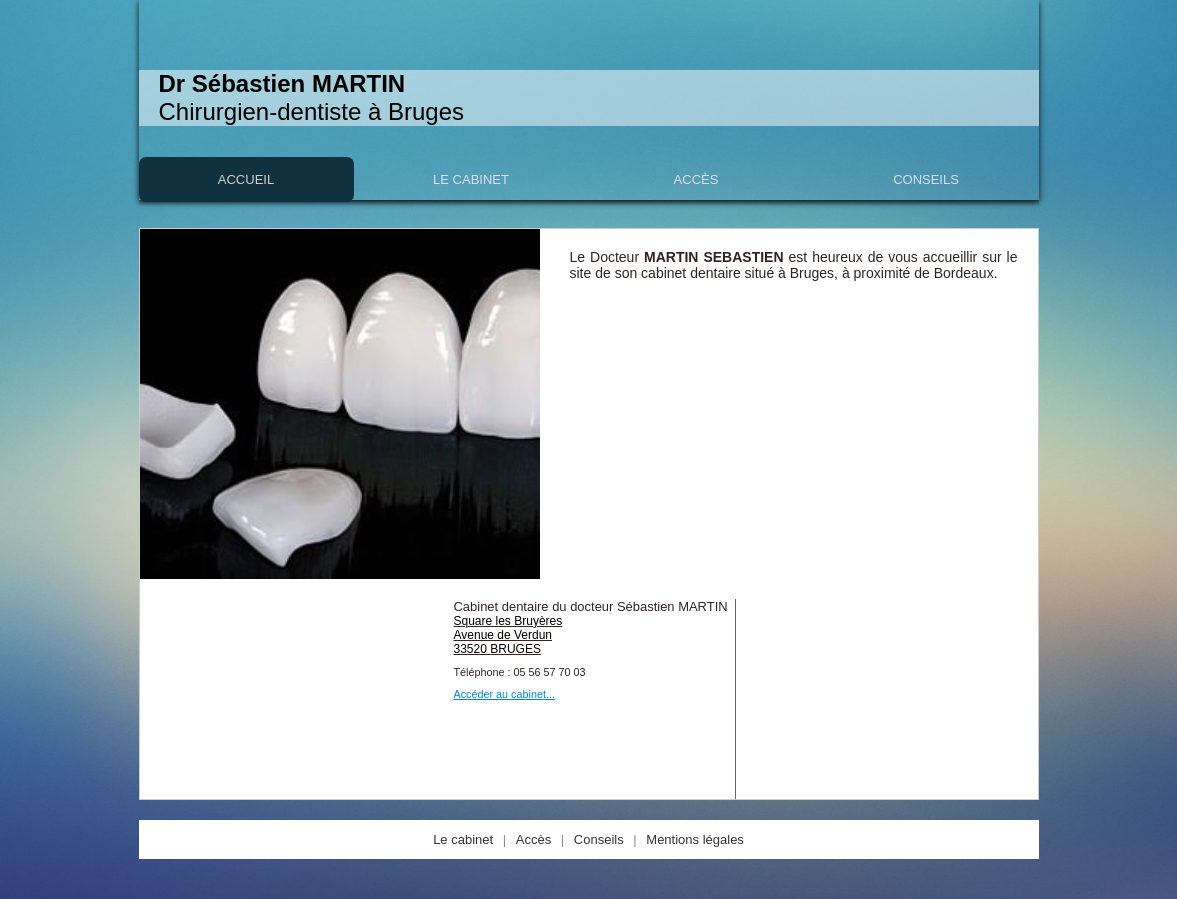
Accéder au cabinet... (504, 694)
